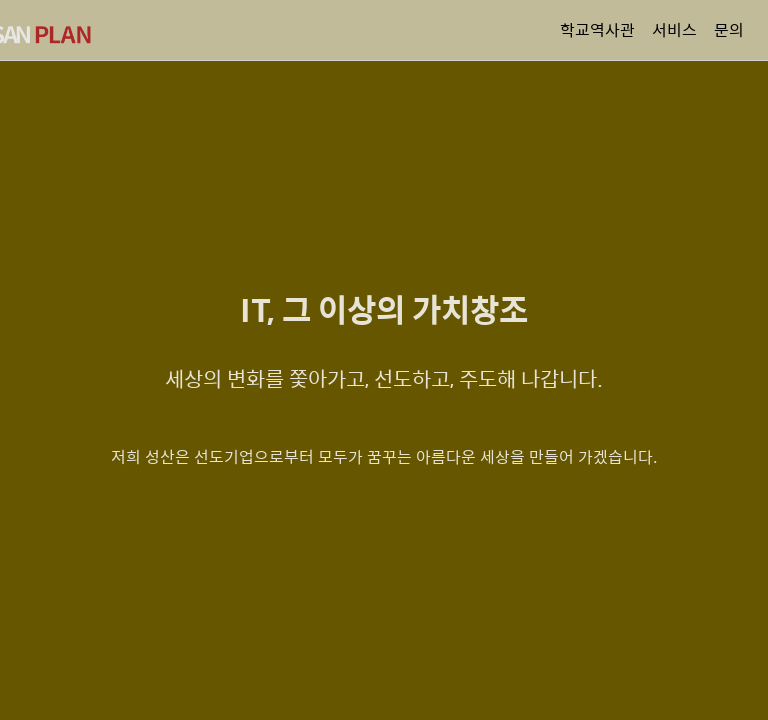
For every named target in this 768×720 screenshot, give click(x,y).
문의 (729, 29)
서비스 (674, 29)
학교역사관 (597, 29)
